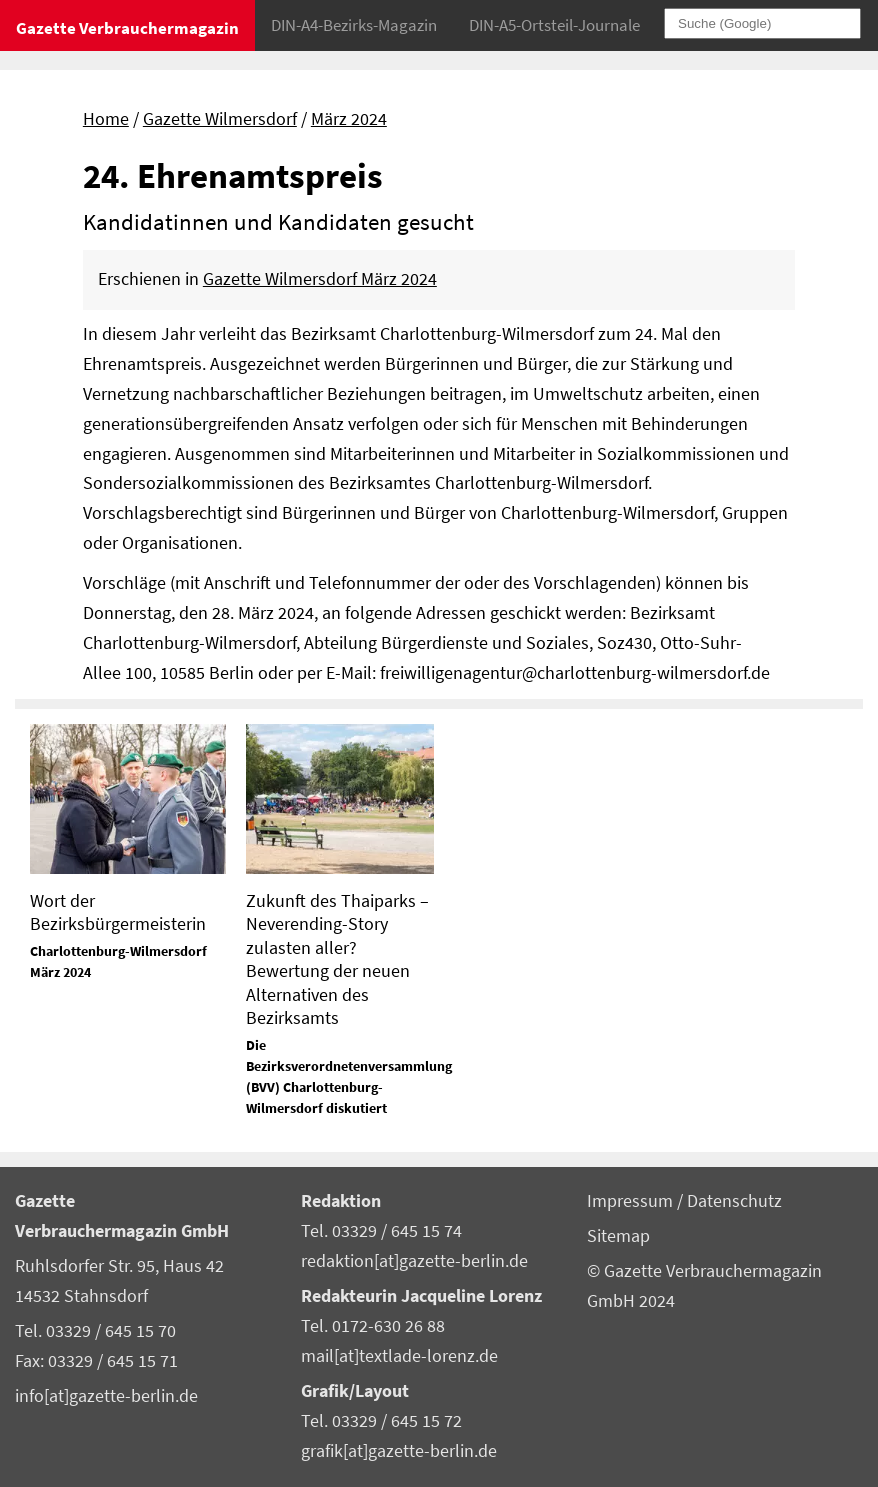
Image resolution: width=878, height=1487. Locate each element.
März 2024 (349, 119)
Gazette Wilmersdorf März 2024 (320, 279)
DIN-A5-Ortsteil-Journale (554, 25)
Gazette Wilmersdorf (220, 119)
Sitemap (618, 1236)
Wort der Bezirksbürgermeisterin (118, 912)
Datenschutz (734, 1201)
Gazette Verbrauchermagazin (127, 28)
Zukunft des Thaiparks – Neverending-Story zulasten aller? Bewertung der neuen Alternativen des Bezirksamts (337, 959)
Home (106, 119)
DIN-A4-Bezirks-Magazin (354, 25)
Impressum (632, 1201)
